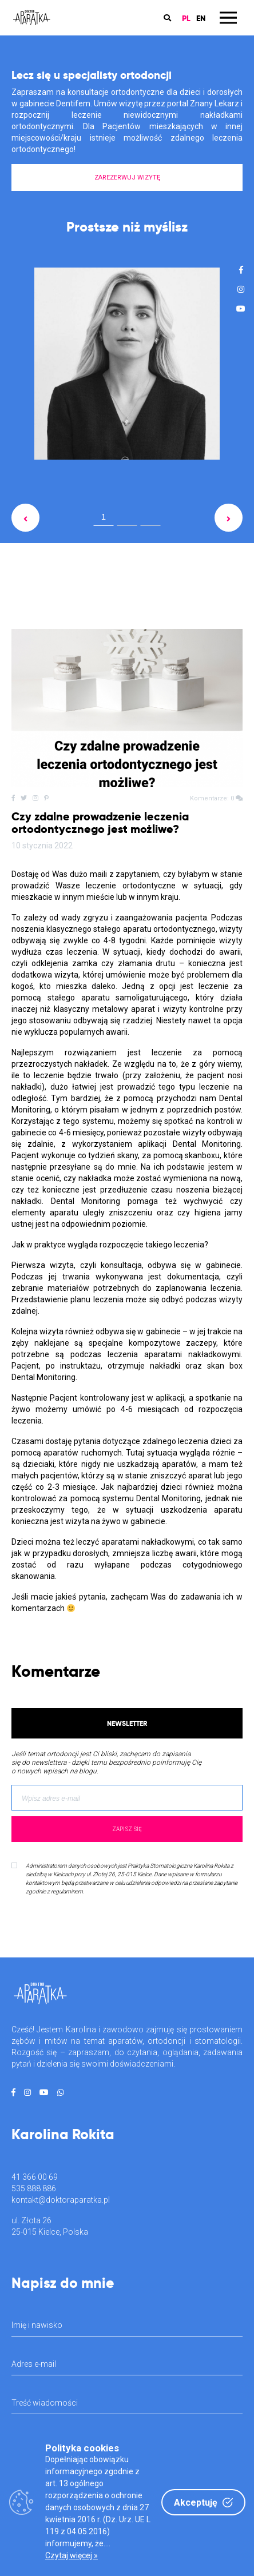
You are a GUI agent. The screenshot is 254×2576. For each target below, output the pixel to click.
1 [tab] (103, 516)
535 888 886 (33, 2188)
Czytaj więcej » (71, 2555)
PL (186, 18)
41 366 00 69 (34, 2177)
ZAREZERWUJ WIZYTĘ (127, 177)
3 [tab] (150, 519)
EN (200, 18)
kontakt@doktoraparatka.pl (60, 2199)
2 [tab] (127, 519)
